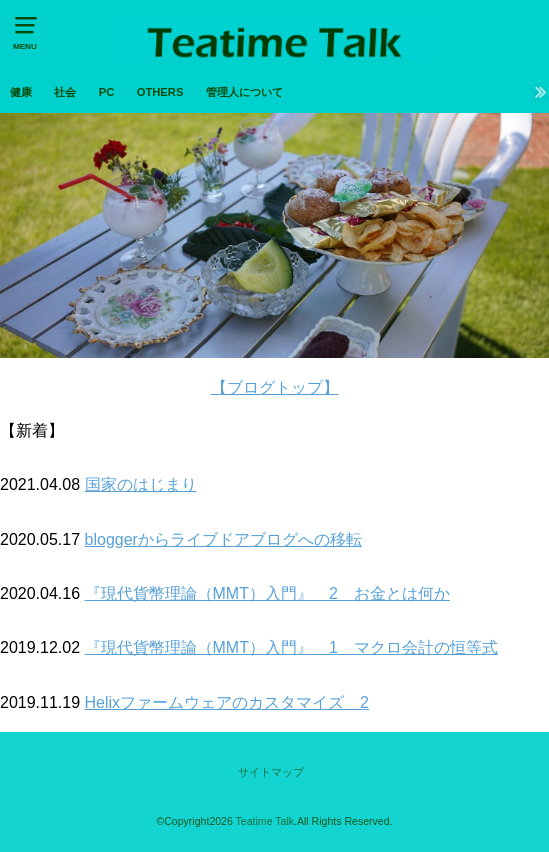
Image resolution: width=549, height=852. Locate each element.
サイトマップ (271, 772)
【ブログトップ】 (275, 387)
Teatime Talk (265, 821)
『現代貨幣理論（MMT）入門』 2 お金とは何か (267, 593)
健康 (21, 92)
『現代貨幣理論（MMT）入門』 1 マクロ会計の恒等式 (291, 647)
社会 (65, 92)
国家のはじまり (141, 484)
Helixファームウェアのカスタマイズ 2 (227, 702)
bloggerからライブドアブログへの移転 (223, 539)
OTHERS (160, 92)
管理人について (244, 92)
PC (107, 92)
